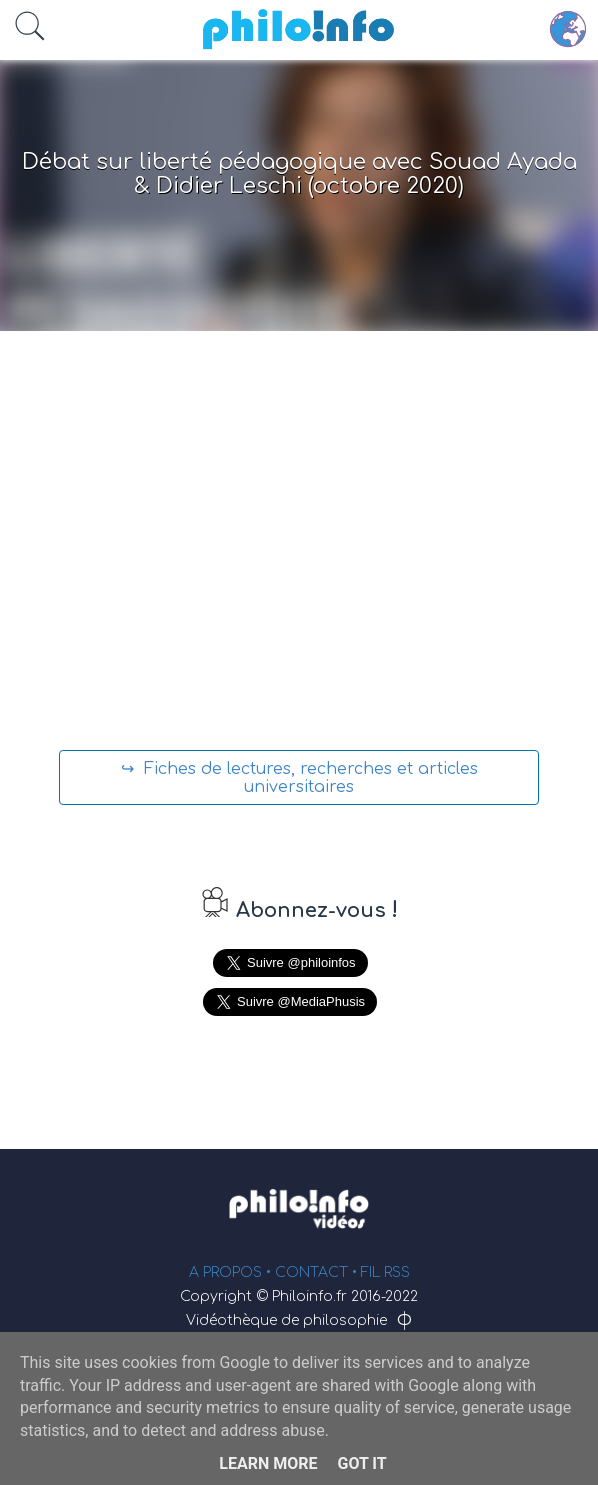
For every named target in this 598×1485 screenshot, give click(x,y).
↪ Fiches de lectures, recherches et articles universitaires (299, 778)
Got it (361, 1463)
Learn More (268, 1463)
